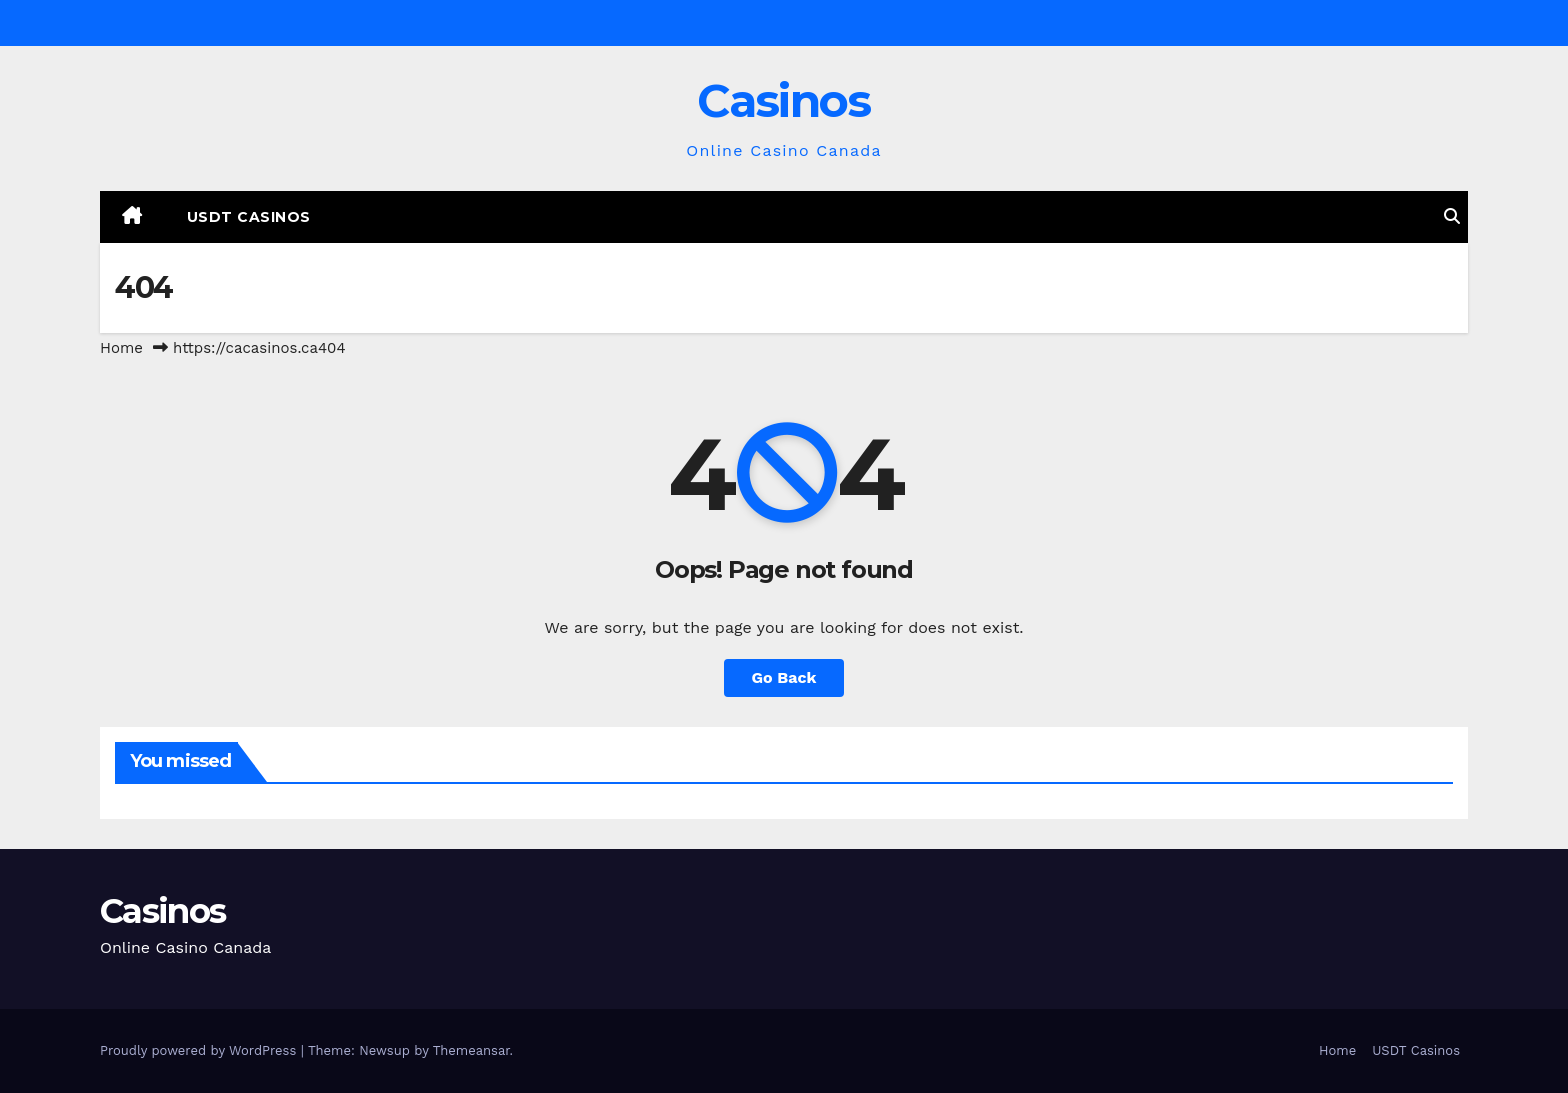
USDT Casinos (249, 217)
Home (121, 348)
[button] (1452, 216)
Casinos (783, 100)
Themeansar (471, 1050)
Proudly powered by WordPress (200, 1050)
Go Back (784, 677)
